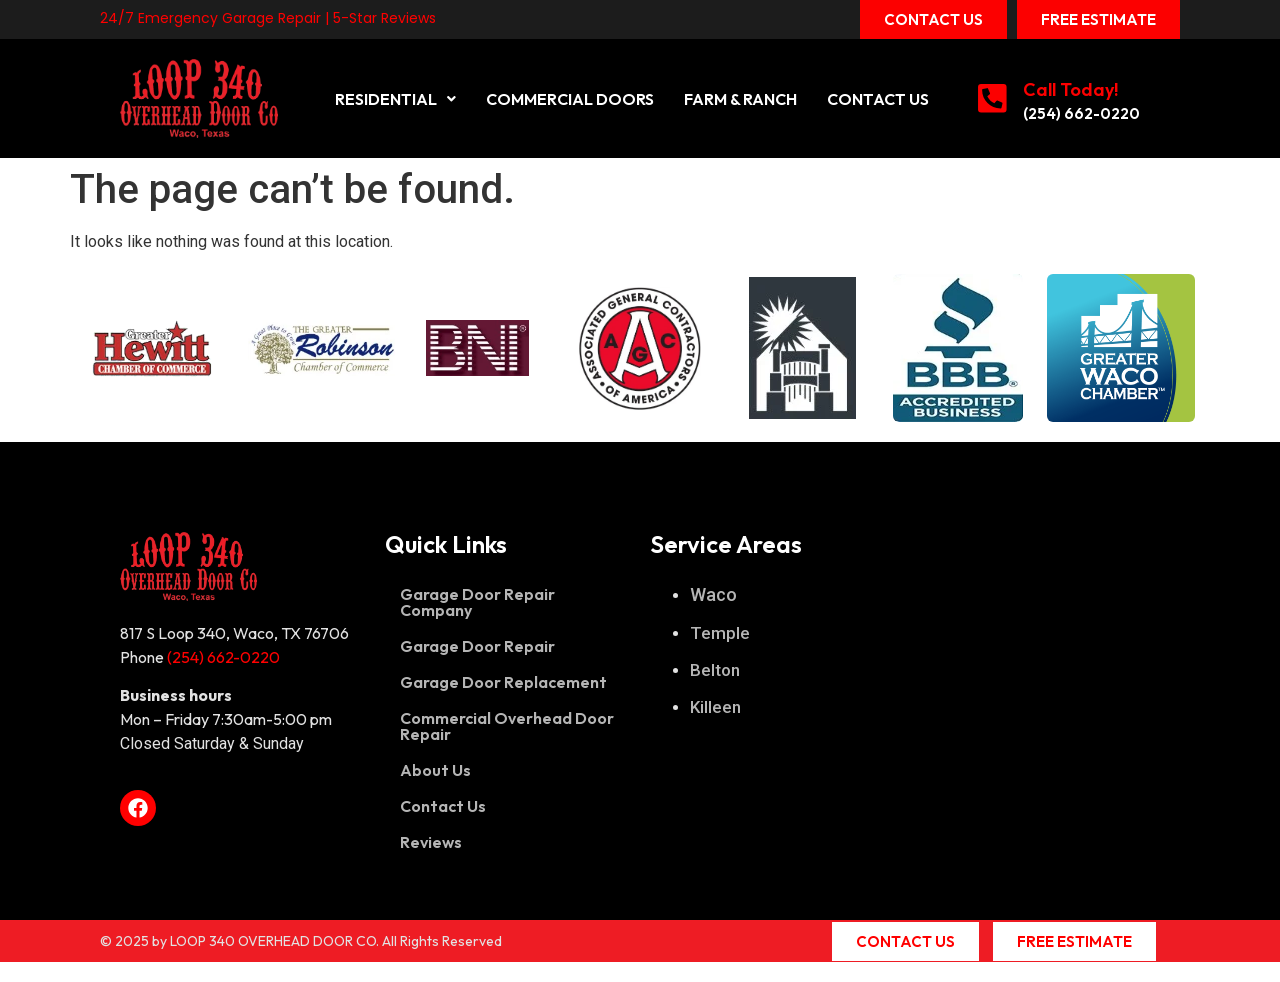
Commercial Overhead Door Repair (507, 726)
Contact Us (878, 99)
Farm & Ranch (740, 99)
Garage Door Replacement (503, 682)
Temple (720, 633)
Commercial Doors (570, 99)
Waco (713, 594)
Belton (715, 670)
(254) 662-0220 (1082, 113)
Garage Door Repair (477, 646)
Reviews (431, 842)
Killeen (715, 707)
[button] (395, 99)
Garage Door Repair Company (477, 602)
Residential (395, 99)
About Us (435, 770)
